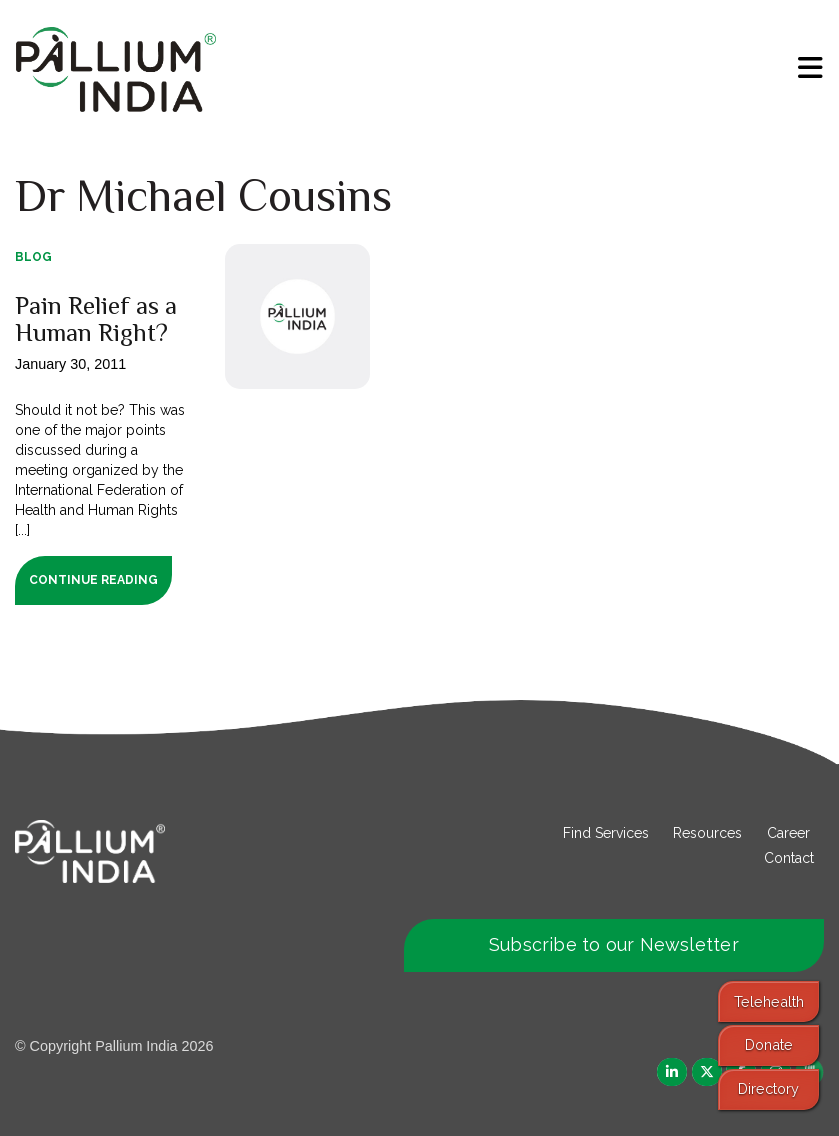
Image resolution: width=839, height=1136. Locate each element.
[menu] (810, 68)
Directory (768, 1088)
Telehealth (769, 1001)
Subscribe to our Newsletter (614, 944)
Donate (769, 1044)
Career (788, 833)
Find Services (606, 833)
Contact (789, 858)
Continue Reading (93, 580)
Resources (707, 833)
